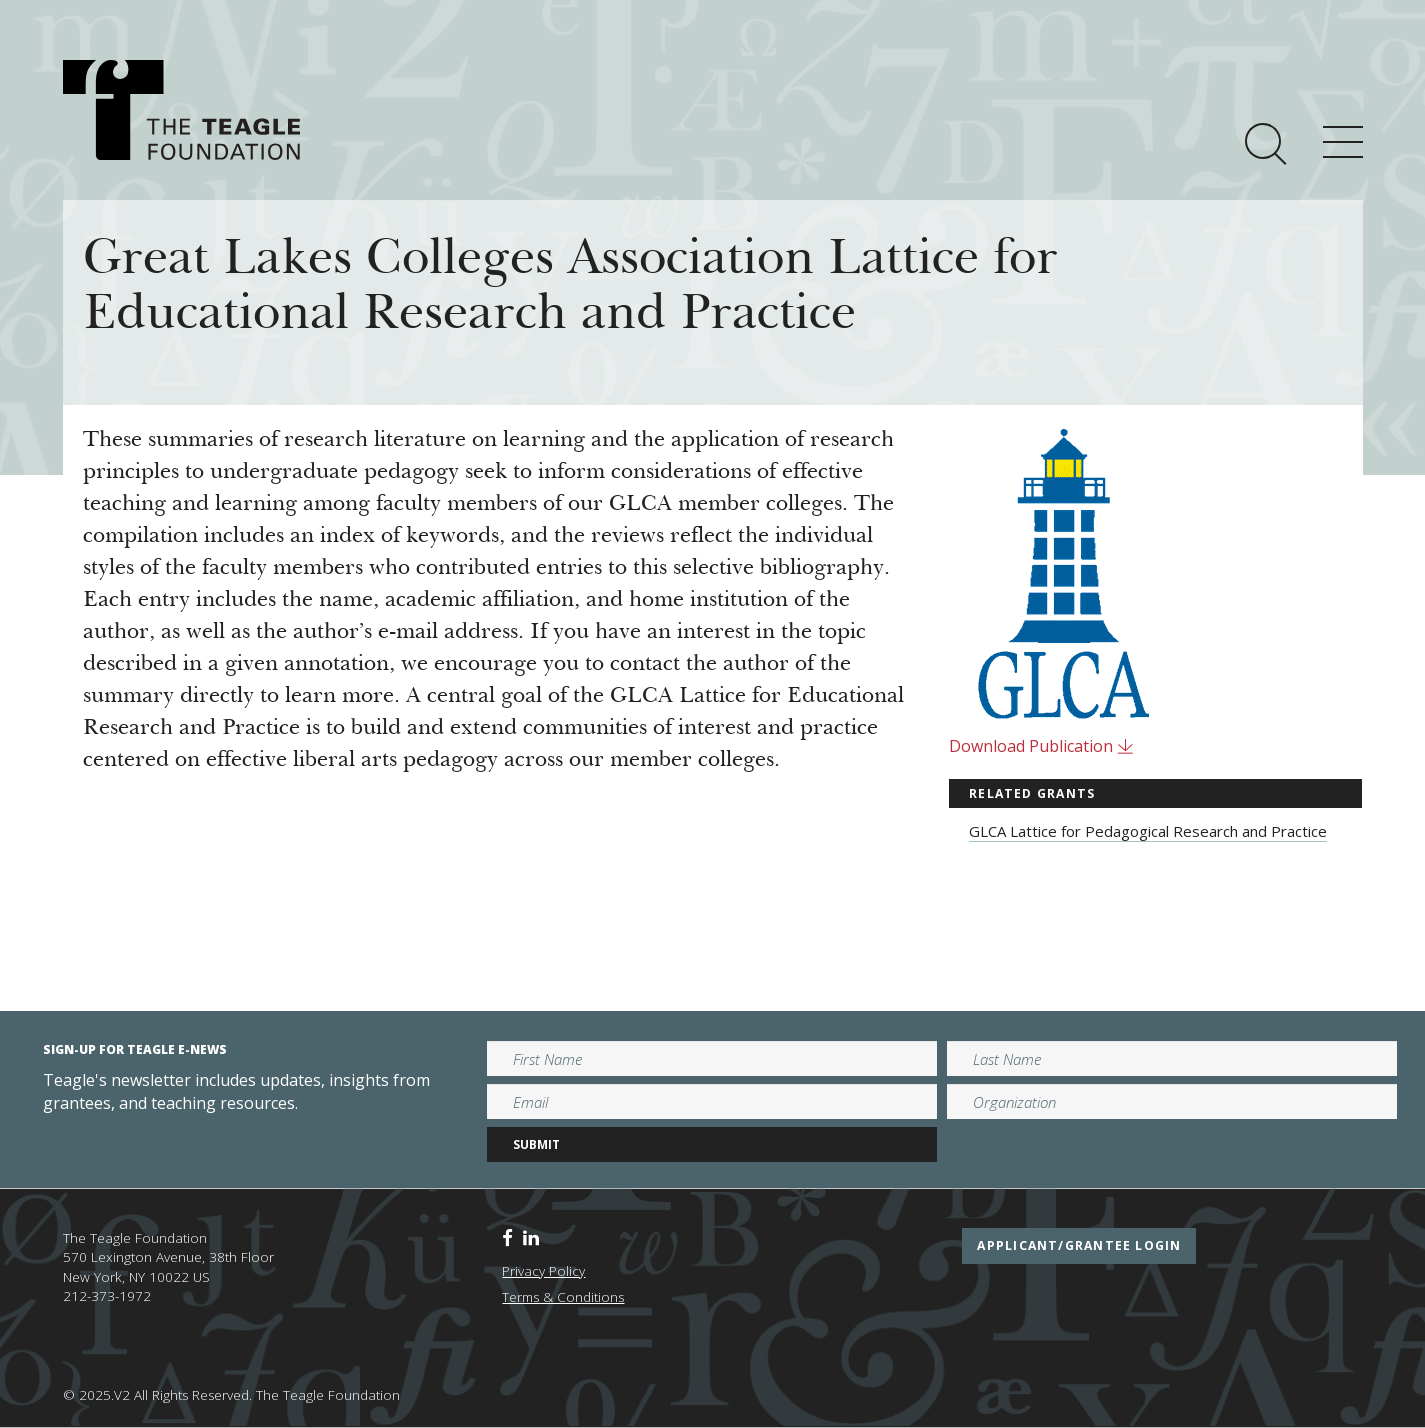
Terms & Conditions (563, 1297)
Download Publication (1041, 746)
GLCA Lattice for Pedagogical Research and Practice (1148, 831)
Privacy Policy (543, 1271)
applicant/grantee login (1079, 1245)
